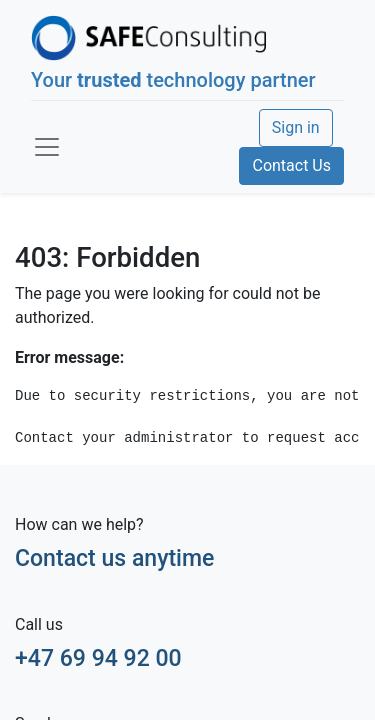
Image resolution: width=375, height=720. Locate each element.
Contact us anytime (114, 558)
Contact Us (291, 165)
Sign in (296, 127)
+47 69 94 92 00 (98, 658)
